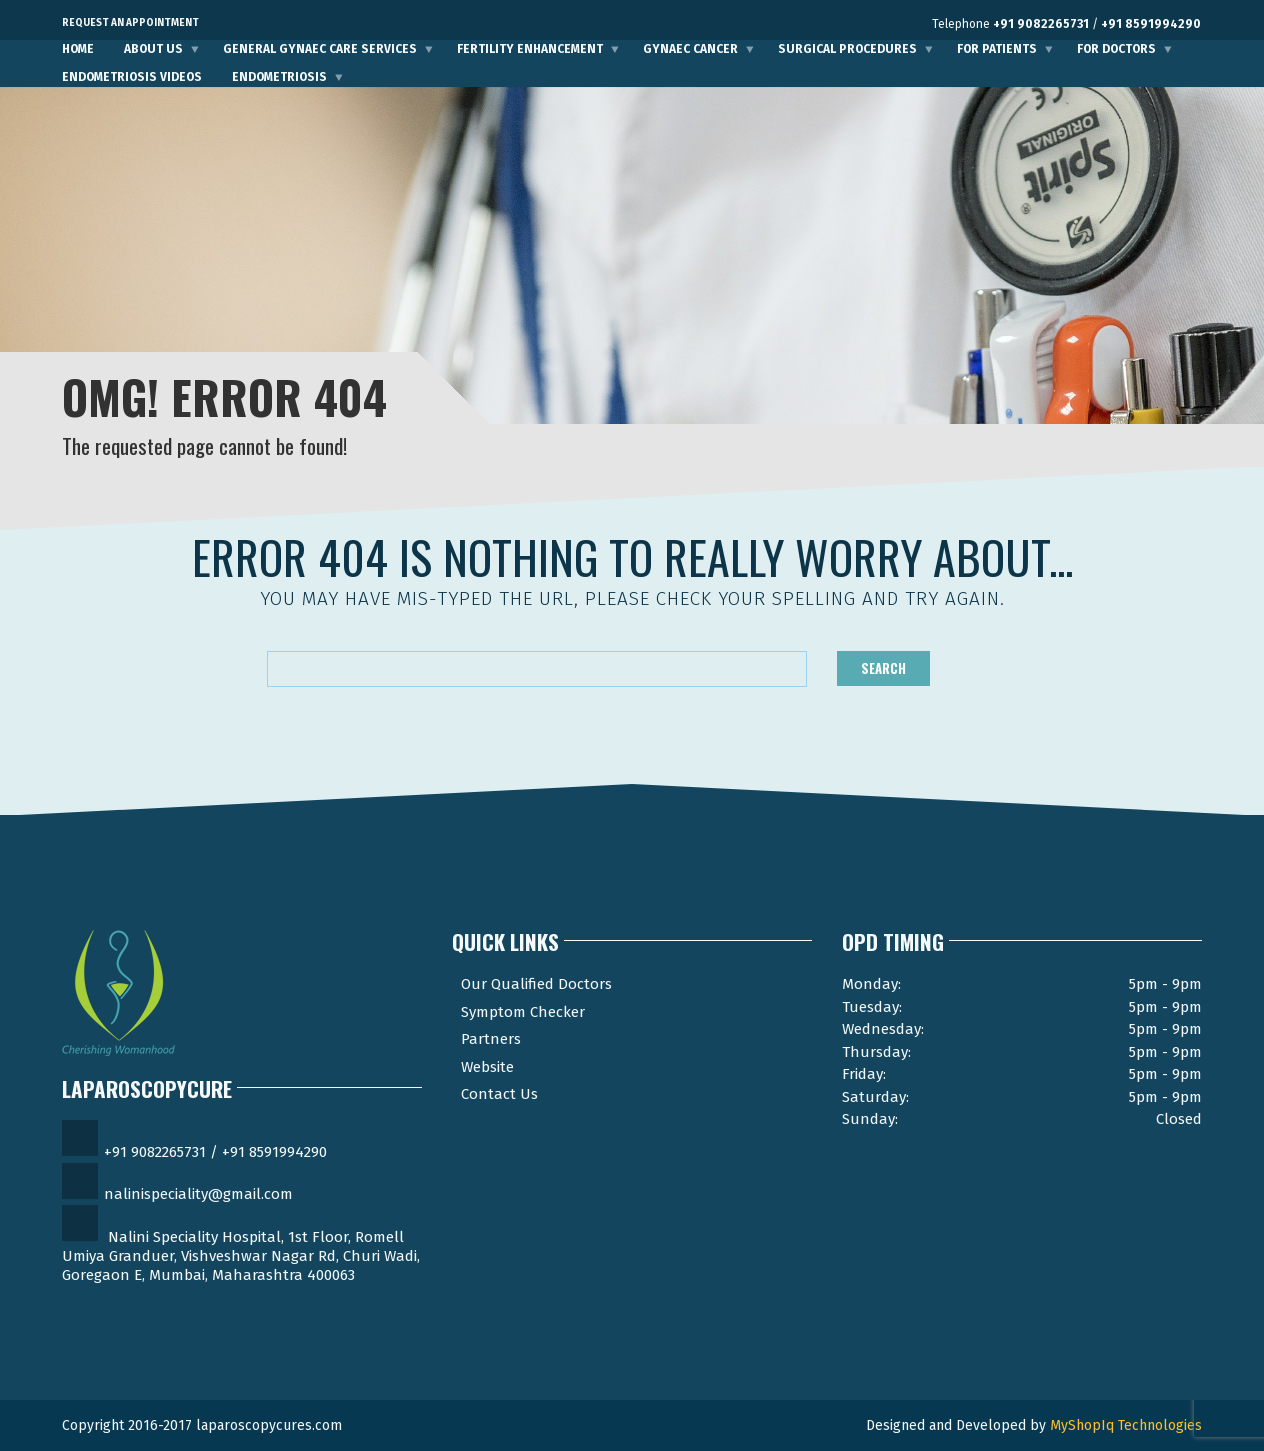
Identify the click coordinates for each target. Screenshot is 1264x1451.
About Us (153, 49)
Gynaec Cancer (690, 49)
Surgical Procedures (847, 49)
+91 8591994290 (1151, 24)
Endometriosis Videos (132, 77)
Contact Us (499, 1094)
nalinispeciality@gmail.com (198, 1194)
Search (883, 668)
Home (78, 49)
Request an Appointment (130, 23)
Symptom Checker (523, 1012)
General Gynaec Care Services (320, 49)
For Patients (997, 49)
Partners (491, 1039)
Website (487, 1067)
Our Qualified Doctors (536, 984)
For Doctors (1116, 49)
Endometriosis (279, 77)
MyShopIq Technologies (1126, 1425)
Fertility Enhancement (530, 49)
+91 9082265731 (1041, 24)
